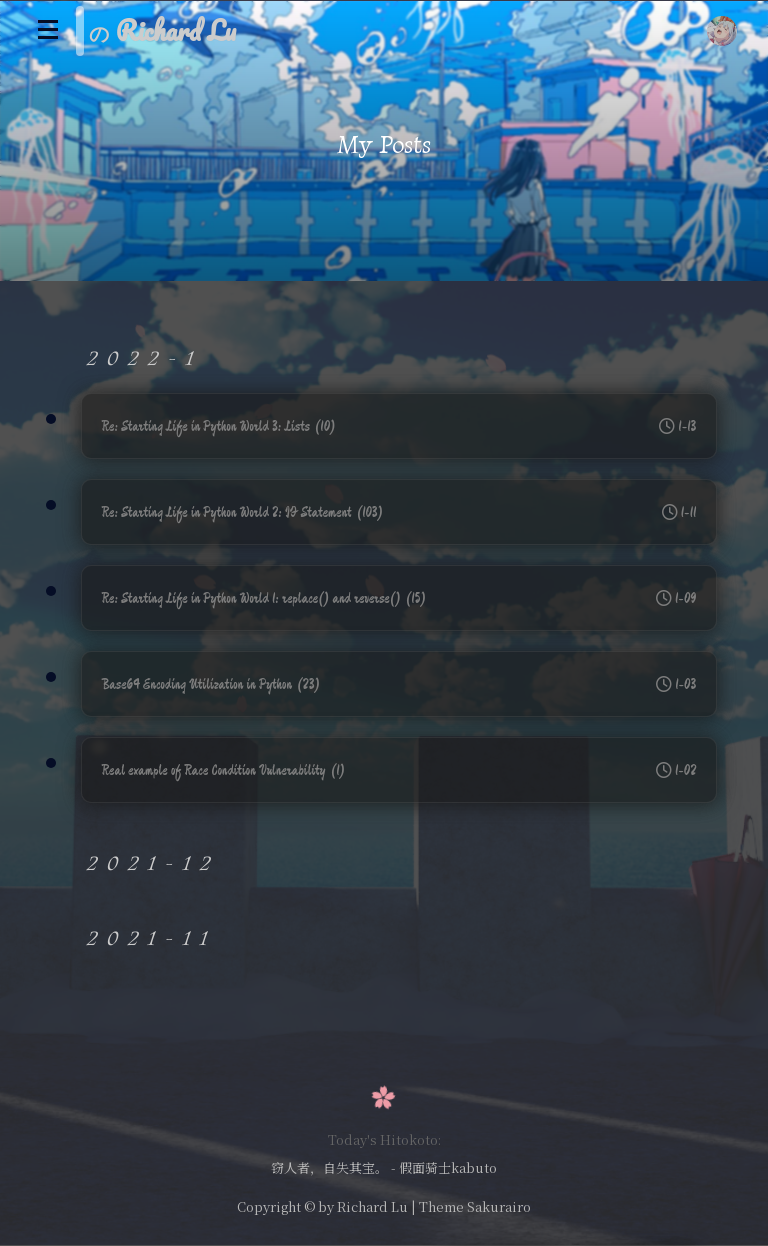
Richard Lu (372, 1206)
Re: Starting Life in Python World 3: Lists (399, 426)
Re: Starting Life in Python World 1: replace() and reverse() (399, 598)
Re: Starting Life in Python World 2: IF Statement (399, 512)
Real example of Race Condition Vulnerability (399, 770)
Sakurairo (499, 1206)
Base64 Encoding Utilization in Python (399, 684)
